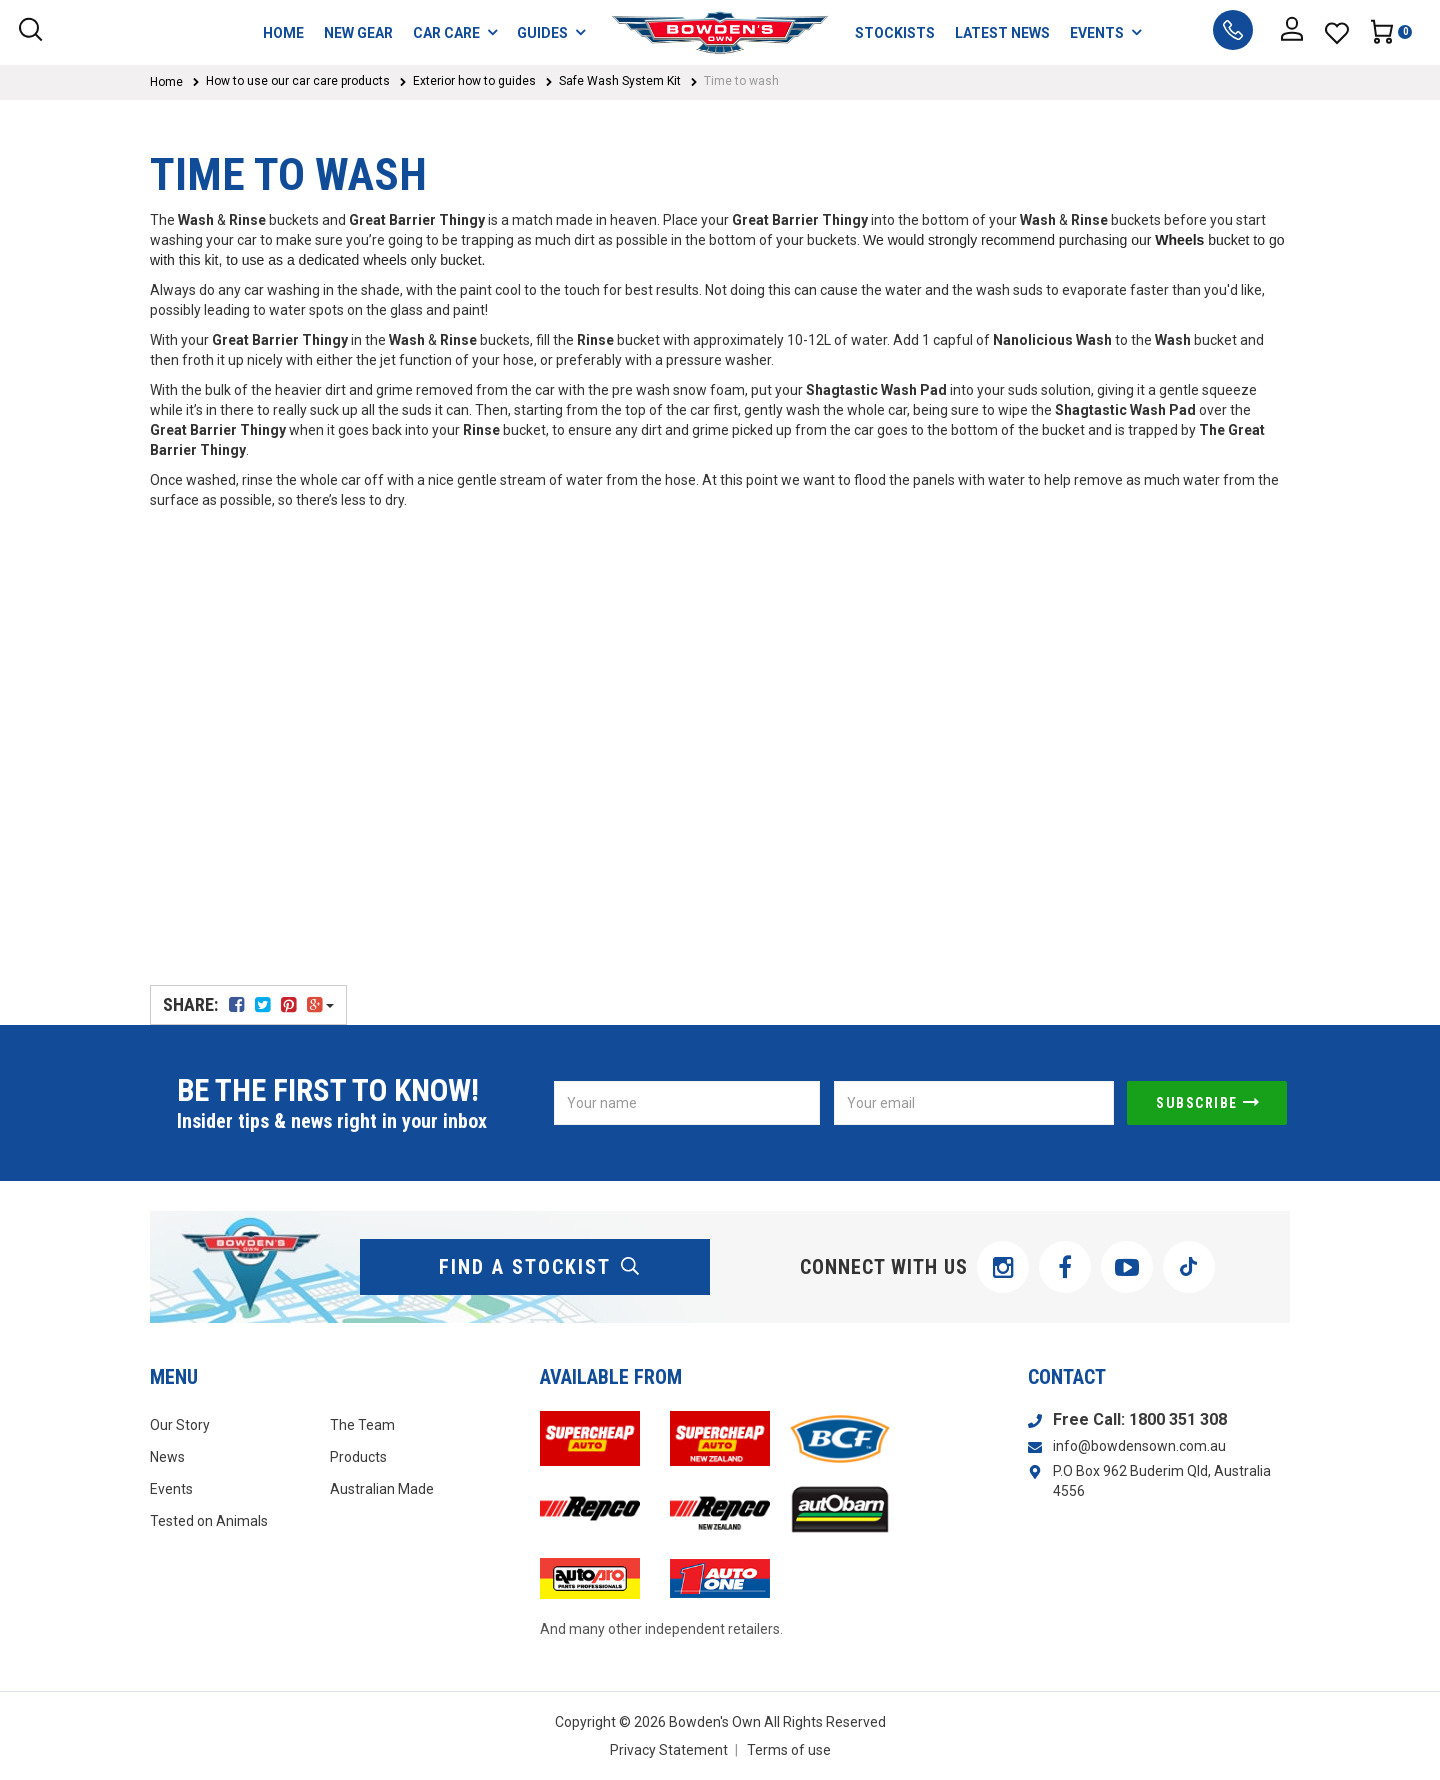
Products (358, 1457)
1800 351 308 (1178, 1419)
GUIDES (551, 32)
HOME (283, 33)
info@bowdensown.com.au (1139, 1446)
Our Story (180, 1425)
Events (171, 1489)
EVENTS (1105, 32)
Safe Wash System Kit (620, 81)
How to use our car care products (298, 81)
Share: (248, 1004)
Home (166, 82)
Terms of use (789, 1750)
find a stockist (540, 1267)
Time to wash (741, 81)
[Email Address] (974, 1103)
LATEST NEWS (1002, 33)
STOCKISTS (895, 33)
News (167, 1457)
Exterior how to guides (474, 81)
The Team (362, 1425)
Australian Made (382, 1489)
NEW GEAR (358, 33)
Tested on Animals (209, 1521)
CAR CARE (455, 32)
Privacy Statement (669, 1750)
